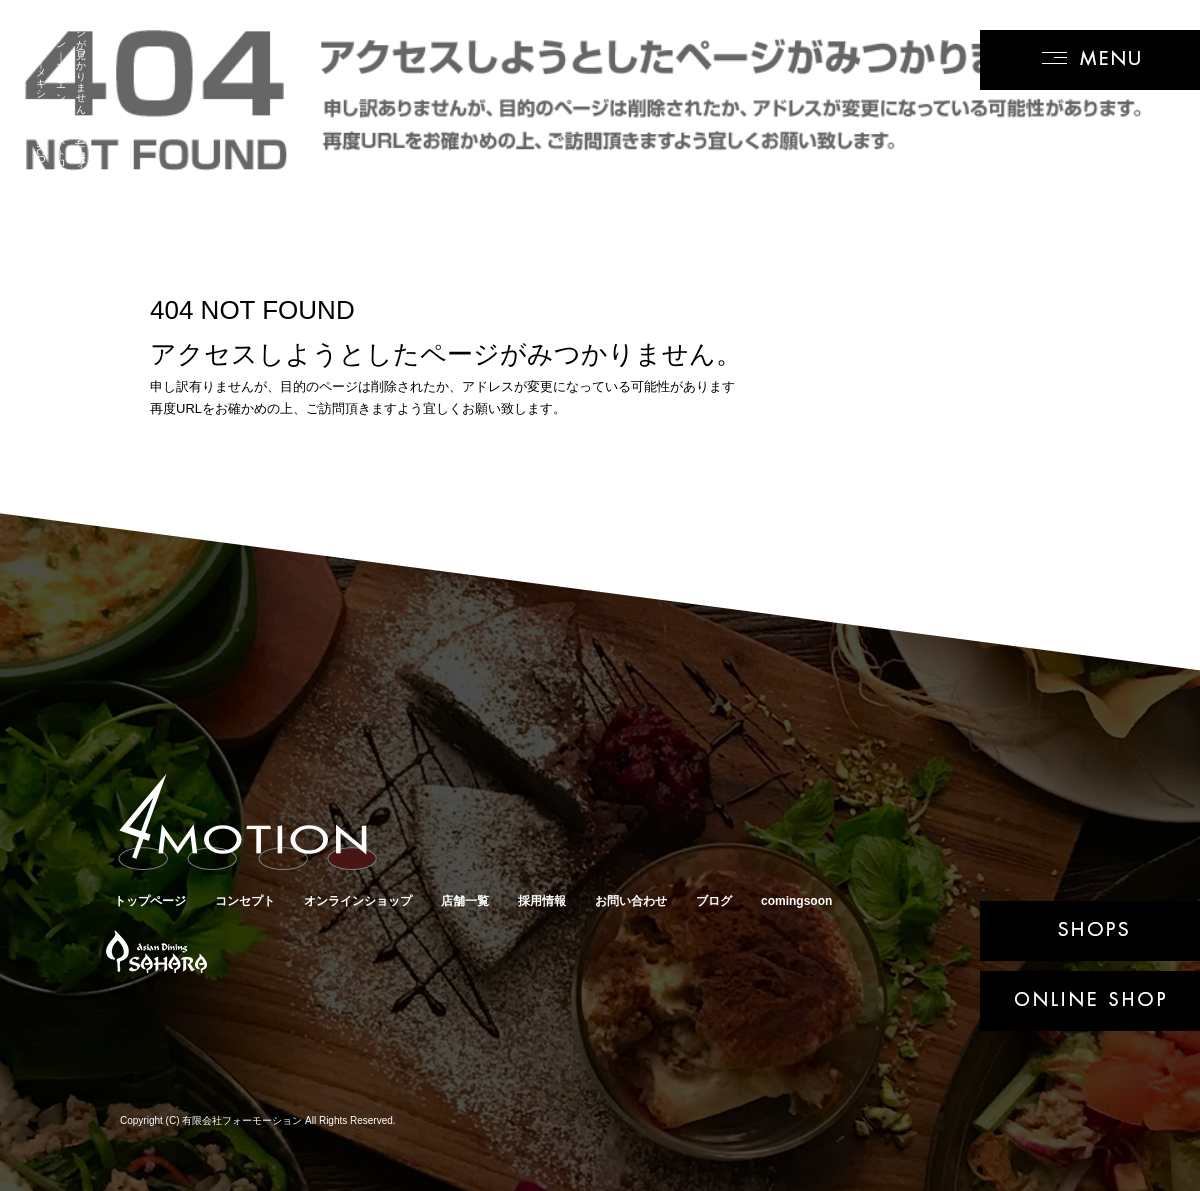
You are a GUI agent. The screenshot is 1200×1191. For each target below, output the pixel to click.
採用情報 (542, 901)
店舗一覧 (465, 901)
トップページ (150, 901)
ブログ (714, 901)
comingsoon (796, 901)
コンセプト (245, 901)
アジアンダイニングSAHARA (154, 953)
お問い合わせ (631, 901)
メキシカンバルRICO (264, 953)
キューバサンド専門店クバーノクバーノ (389, 953)
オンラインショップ (358, 901)
